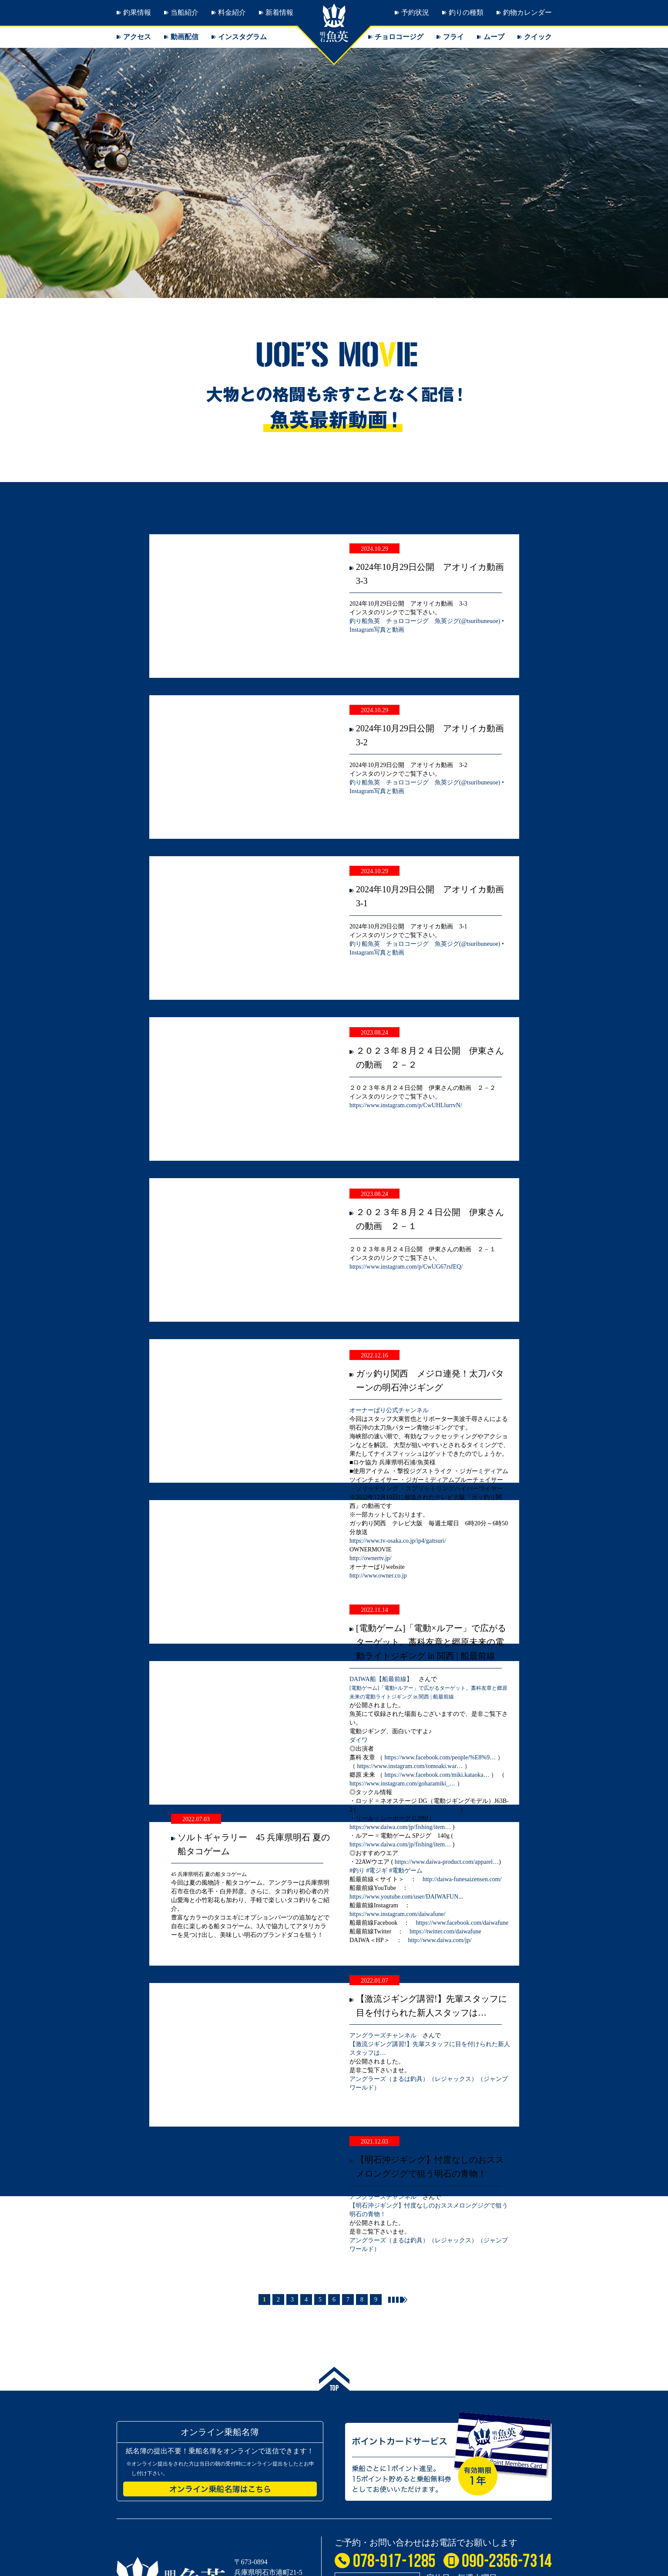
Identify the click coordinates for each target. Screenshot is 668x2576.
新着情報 (279, 12)
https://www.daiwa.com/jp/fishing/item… (408, 1809)
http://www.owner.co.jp (378, 1575)
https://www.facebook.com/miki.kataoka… (436, 1775)
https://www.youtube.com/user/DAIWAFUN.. (405, 1896)
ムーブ (493, 36)
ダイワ (358, 1740)
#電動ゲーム (406, 1870)
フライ (453, 36)
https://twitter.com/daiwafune (445, 1931)
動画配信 (184, 36)
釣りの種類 (466, 12)
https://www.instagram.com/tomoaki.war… (410, 1766)
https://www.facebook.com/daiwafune (462, 1922)
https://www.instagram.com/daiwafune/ (397, 1914)
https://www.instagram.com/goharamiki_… (402, 1783)
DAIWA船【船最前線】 (381, 1679)
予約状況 (415, 12)
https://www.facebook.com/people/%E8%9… (440, 1757)
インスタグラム (242, 36)
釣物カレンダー (527, 12)
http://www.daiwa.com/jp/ (440, 1940)
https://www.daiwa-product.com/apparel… (447, 1862)
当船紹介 (184, 12)
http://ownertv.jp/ (370, 1558)
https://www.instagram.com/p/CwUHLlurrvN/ (405, 1105)
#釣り (357, 1870)
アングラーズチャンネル (382, 2035)
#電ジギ (376, 1870)
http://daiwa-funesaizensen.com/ (462, 1879)
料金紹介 (232, 12)
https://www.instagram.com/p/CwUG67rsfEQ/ (406, 1266)
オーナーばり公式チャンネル (389, 1410)
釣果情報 (137, 12)
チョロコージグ (399, 36)
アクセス (137, 36)
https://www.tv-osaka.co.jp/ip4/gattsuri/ (397, 1541)
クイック (538, 36)
